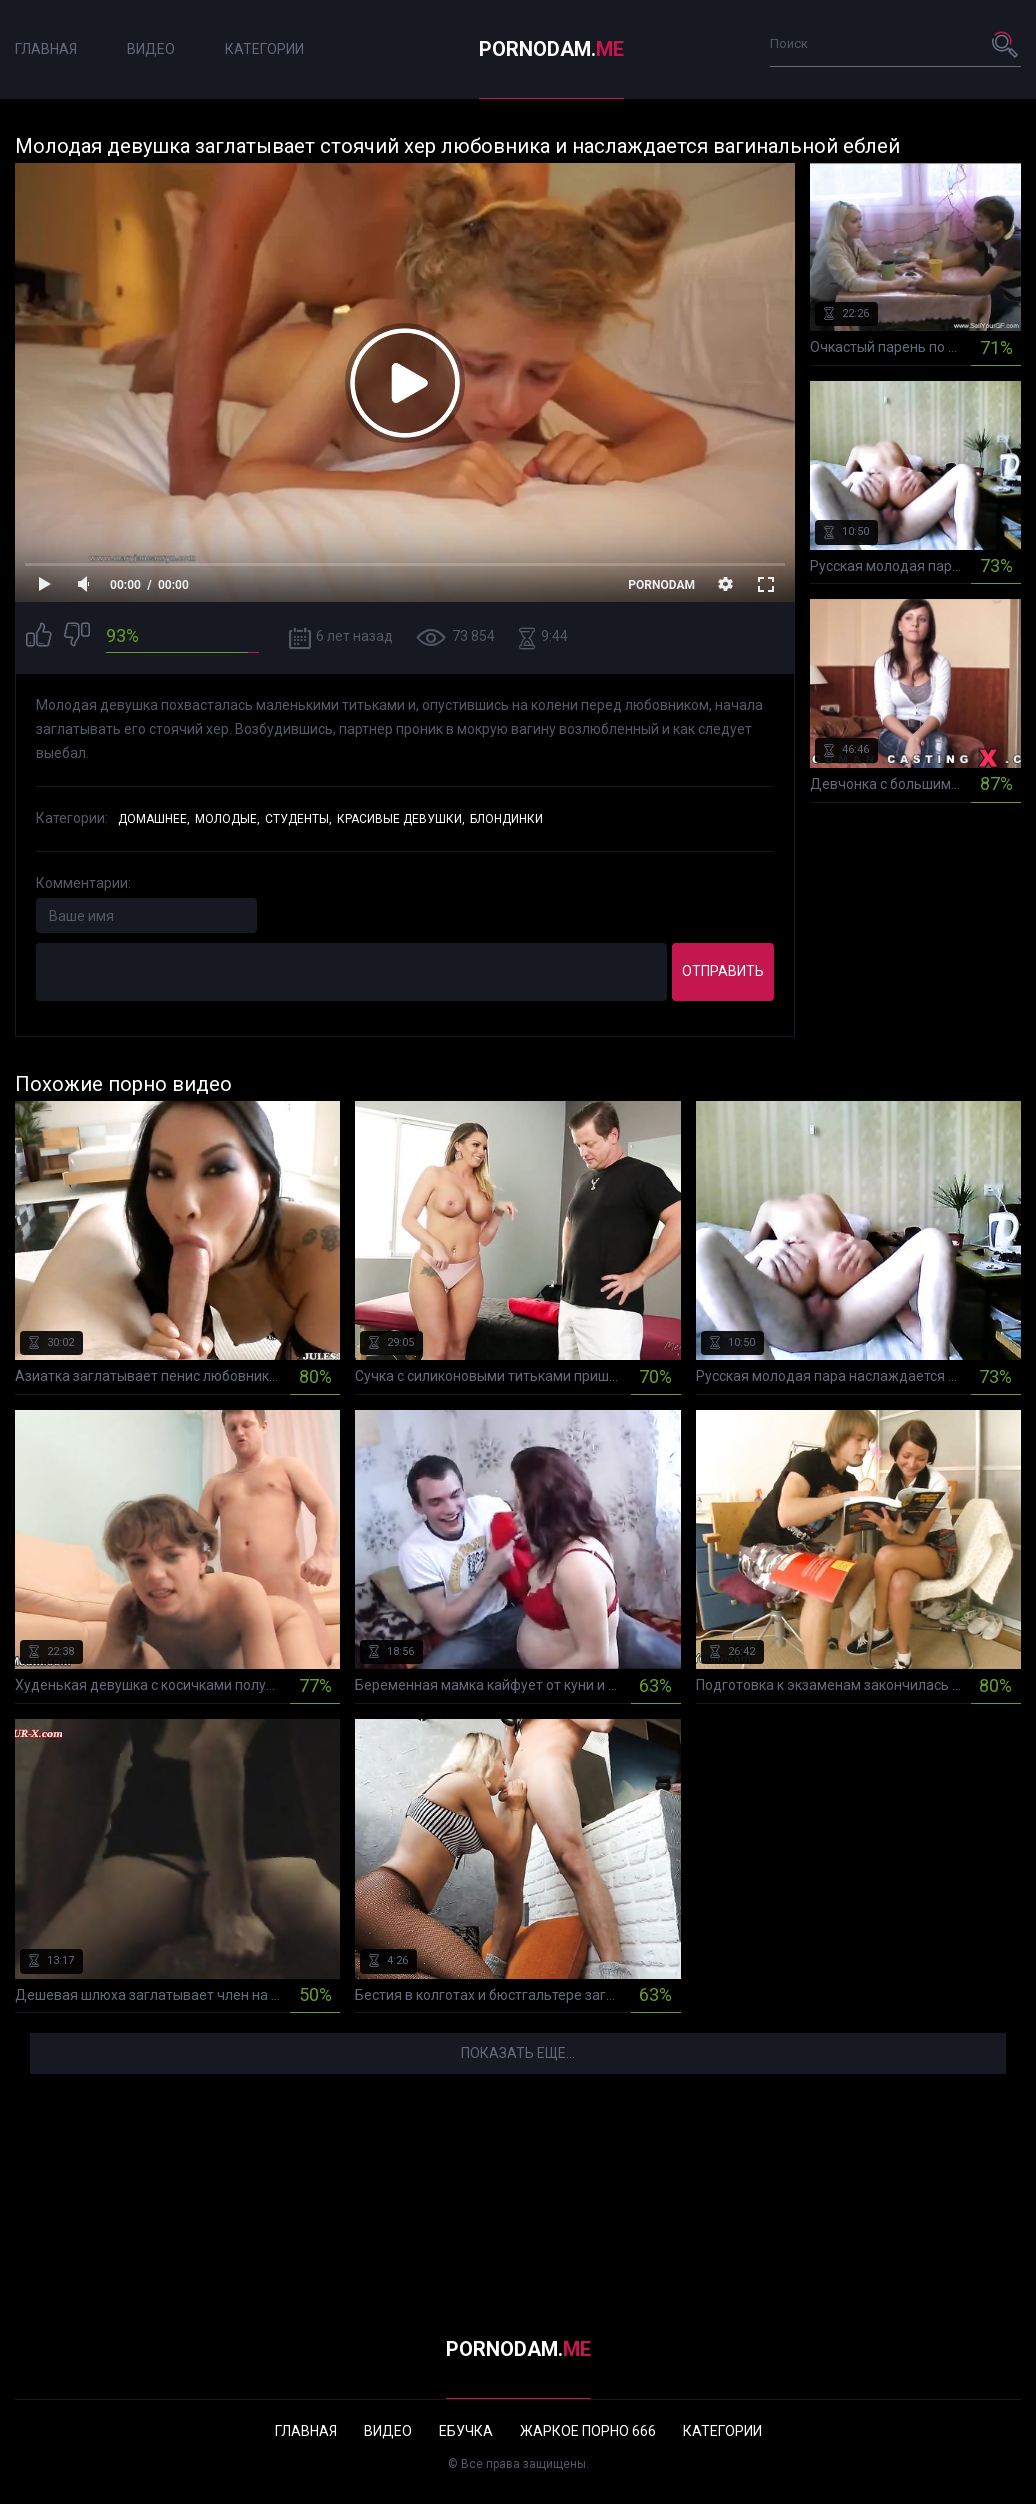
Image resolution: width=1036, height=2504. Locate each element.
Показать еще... (518, 2053)
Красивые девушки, (401, 819)
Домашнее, (154, 819)
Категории (264, 49)
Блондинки (506, 819)
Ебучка (466, 2431)
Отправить (723, 971)
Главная (46, 49)
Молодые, (227, 819)
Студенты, (298, 819)
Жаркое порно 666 (588, 2431)
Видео (151, 49)
